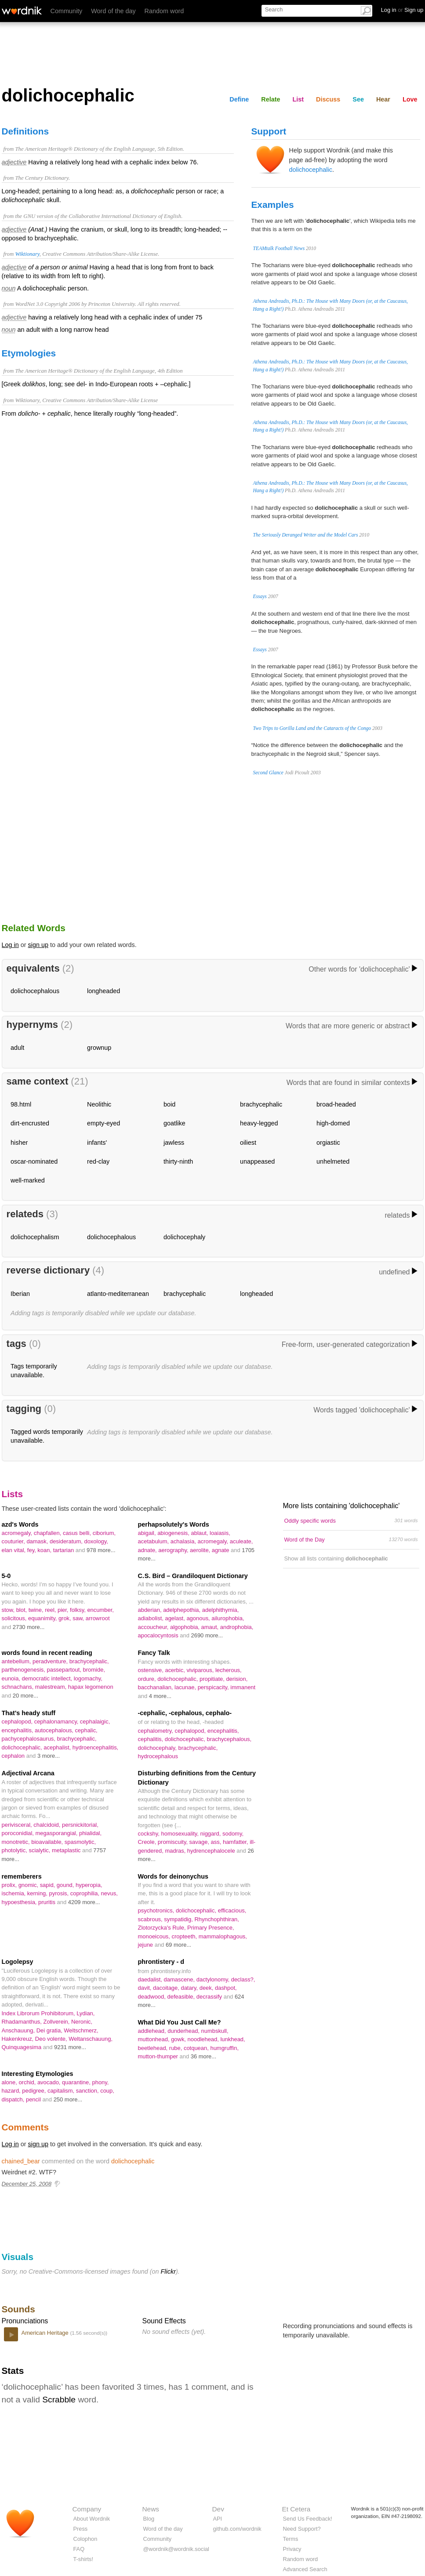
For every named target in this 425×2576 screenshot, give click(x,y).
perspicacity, (214, 1687)
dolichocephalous (35, 990)
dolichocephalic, (178, 1679)
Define (239, 99)
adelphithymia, (220, 1610)
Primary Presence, (210, 1927)
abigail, (148, 1533)
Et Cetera (296, 2509)
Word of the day (113, 11)
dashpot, (226, 1988)
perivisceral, (18, 1824)
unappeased (257, 1161)
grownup (99, 1047)
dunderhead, (184, 2031)
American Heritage (46, 2332)
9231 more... (70, 2047)
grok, (65, 1618)
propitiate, (213, 1679)
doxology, (96, 1541)
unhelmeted (332, 1161)
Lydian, (85, 2013)
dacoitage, (167, 1988)
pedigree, (34, 2090)
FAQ (79, 2549)
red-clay (98, 1161)
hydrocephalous (158, 1756)
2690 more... (207, 1635)
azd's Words (20, 1524)
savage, (200, 1842)
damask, (38, 1541)
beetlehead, (153, 2048)
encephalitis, (18, 1730)
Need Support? (302, 2528)
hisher (19, 1142)
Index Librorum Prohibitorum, (39, 2013)
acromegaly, (18, 1533)
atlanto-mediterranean (118, 1293)
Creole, (148, 1842)
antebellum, (17, 1661)
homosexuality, (180, 1833)
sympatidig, (179, 1919)
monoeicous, (155, 1936)
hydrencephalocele (211, 1850)
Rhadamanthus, (23, 2021)
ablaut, (200, 1533)
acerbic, (175, 1670)
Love (410, 99)
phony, (100, 2082)
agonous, (198, 1618)
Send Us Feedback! (307, 2518)
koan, (45, 1550)
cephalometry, (156, 1730)
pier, (64, 1610)
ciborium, (104, 1533)
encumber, (100, 1610)
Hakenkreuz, (18, 2038)
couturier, (14, 1541)
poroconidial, (19, 1833)
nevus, (109, 1893)
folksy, (78, 1610)
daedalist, (151, 1979)
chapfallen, (48, 1533)
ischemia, (14, 1893)
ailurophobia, (227, 1618)
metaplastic (67, 1850)
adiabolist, (151, 1618)
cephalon (14, 1755)
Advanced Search (305, 2569)
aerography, (174, 1550)
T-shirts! (83, 2559)
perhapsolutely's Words (173, 1524)
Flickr (168, 2271)
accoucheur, (154, 1627)
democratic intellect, (48, 1678)
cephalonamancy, (57, 1721)
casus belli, (78, 1533)
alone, (10, 2082)
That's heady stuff (29, 1712)
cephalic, (86, 1730)
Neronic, (81, 2021)
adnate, (148, 1550)
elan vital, (14, 1550)
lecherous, (228, 1670)
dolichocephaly (184, 1237)
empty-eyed (103, 1123)
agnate (221, 1550)
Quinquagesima (22, 2047)
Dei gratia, (50, 2030)
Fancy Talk (154, 1652)
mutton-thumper (159, 2056)
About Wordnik (91, 2518)
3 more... (48, 1755)
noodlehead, (204, 2039)
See (358, 99)
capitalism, (61, 2090)
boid (169, 1104)
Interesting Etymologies (37, 2073)
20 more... (25, 1695)
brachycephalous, (229, 1739)
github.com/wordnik (237, 2528)
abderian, (150, 1610)
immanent (242, 1687)
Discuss (328, 99)
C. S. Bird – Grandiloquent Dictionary (193, 1575)
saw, (79, 1618)
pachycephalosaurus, (29, 1738)
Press (80, 2528)
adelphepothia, (182, 1610)
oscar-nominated (34, 1161)
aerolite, (201, 1550)
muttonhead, (154, 2039)
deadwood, (152, 1996)
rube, (176, 2048)
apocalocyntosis (159, 1635)
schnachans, (18, 1686)
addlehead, (153, 2031)
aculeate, (241, 1541)
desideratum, (67, 1541)
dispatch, (14, 2099)
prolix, (10, 1885)
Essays (260, 596)
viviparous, (200, 1670)
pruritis (47, 1902)
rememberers (22, 1876)
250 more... (68, 2099)
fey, (32, 1550)
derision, (236, 1679)
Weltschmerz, (81, 2030)
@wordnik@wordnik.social (176, 2549)
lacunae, (186, 1687)
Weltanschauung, (91, 2038)
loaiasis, (220, 1533)
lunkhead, (232, 2039)
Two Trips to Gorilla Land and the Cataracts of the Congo (312, 728)
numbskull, (215, 2031)
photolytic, (15, 1850)
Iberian (20, 1293)
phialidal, (90, 1833)
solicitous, (15, 1618)
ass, (217, 1842)
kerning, (38, 1893)
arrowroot (98, 1618)
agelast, (175, 1618)
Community (67, 11)
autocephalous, (55, 1730)
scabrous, (151, 1919)
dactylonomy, (213, 1979)
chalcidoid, (47, 1824)
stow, (9, 1610)
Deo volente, (52, 2038)
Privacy (292, 2549)
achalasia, (184, 1541)
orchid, (27, 2082)
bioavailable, (48, 1842)
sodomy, (232, 1833)
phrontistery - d (161, 1961)
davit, (145, 1988)
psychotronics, (157, 1910)
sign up (38, 944)
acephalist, (58, 1747)
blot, (22, 1610)
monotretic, (17, 1842)
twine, (37, 1610)
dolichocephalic (310, 169)
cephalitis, (151, 1739)
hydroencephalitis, (95, 1747)
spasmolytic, (80, 1842)
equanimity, (43, 1618)
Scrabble (59, 2399)
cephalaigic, (95, 1721)
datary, (190, 1988)
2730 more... (29, 1627)
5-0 (6, 1575)
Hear (383, 99)
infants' (97, 1142)
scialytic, (40, 1850)
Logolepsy (17, 1961)
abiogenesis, (174, 1533)
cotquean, (197, 2048)
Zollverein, (57, 2021)
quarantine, (77, 2082)
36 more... (203, 2056)
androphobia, (237, 1627)
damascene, (180, 1979)
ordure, (148, 1679)
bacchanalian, (156, 1687)
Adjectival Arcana (28, 1773)
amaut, (210, 1627)
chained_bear (21, 2161)
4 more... (160, 1696)
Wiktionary (27, 254)
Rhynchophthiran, (216, 1919)
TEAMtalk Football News (279, 248)
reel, (51, 1610)
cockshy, (149, 1833)
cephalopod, (18, 1721)
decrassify (210, 1996)
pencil (34, 2099)
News (150, 2509)
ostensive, (151, 1670)
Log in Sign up (402, 10)
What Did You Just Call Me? (179, 2022)
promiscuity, (173, 1842)
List (298, 99)
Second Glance (268, 772)
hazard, (12, 2090)
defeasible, (181, 1996)
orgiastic (328, 1142)
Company (87, 2509)
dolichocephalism (35, 1237)
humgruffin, (224, 2048)
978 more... (101, 1550)
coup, (107, 2090)
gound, (66, 1885)
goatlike (174, 1123)
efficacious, (232, 1910)
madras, (176, 1850)
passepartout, (65, 1669)
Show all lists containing (336, 1558)
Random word (164, 11)
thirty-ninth (178, 1161)
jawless (173, 1142)
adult (17, 1047)
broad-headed (336, 1104)
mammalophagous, (223, 1936)
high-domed (333, 1123)
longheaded (103, 990)
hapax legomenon (90, 1686)
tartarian (64, 1550)
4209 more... (84, 1902)
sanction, (88, 2090)
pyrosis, (59, 1893)
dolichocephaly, (158, 1748)
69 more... (178, 1944)
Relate (270, 99)
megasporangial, (57, 1833)
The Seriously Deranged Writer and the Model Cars (305, 534)
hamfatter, (236, 1842)
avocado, (49, 2082)
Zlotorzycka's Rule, (163, 1927)
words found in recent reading (47, 1652)
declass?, (243, 1979)
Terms (290, 2539)
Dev (218, 2509)
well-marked (28, 1180)
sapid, (48, 1885)
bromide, (94, 1669)
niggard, (211, 1833)
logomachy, (88, 1678)
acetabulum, (154, 1541)
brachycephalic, (89, 1661)
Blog (149, 2518)
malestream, (51, 1686)
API (217, 2518)
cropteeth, (185, 1936)
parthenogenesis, (24, 1669)
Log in (10, 944)
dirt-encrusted (30, 1123)
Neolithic (99, 1104)
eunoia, (12, 1678)
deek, (207, 1988)
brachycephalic (261, 1104)
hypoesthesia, (20, 1902)
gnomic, (29, 1885)
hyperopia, (89, 1885)
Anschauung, (19, 2030)
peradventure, (51, 1661)
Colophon (85, 2539)
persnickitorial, (80, 1824)
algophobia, (185, 1627)
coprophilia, (85, 1893)
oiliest (248, 1142)
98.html (21, 1104)
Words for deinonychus (173, 1876)
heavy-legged (259, 1123)
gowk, (179, 2039)
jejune (146, 1944)
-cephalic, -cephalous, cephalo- (185, 1712)
